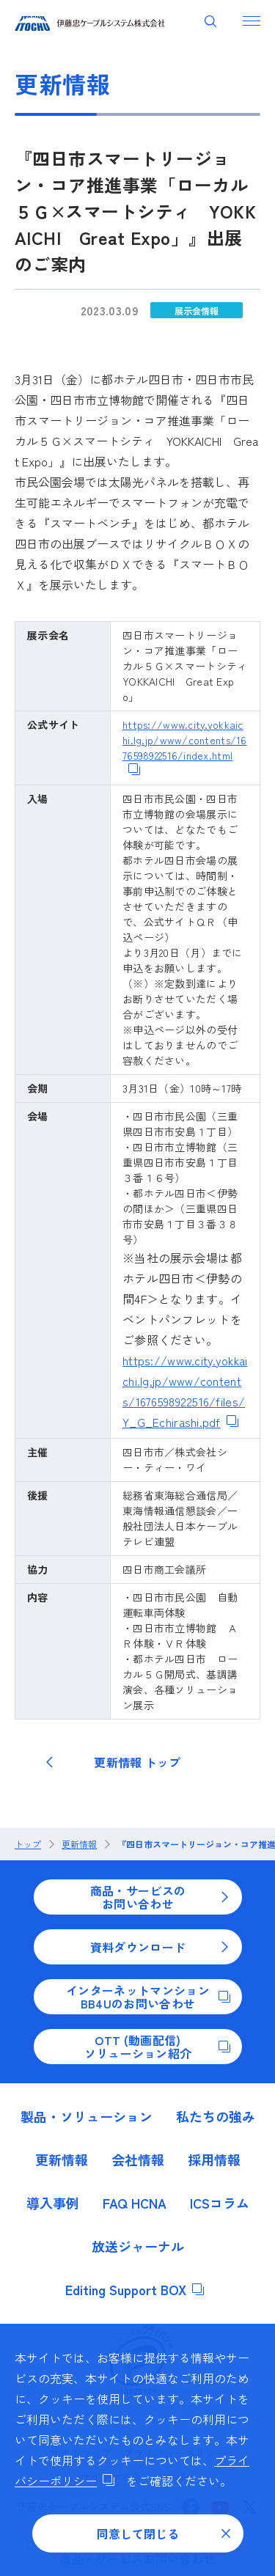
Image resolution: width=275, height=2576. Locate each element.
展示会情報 (197, 310)
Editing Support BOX (134, 2289)
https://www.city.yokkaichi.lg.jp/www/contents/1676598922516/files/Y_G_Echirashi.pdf (184, 1391)
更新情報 (79, 1844)
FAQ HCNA (134, 2202)
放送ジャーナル (138, 2246)
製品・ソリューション (87, 2116)
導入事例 (52, 2202)
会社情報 (137, 2159)
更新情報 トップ (112, 1762)
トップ (28, 1844)
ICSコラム (219, 2202)
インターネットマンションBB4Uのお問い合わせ (148, 1996)
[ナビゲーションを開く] (251, 20)
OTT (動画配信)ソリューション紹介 (157, 2046)
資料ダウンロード (160, 1947)
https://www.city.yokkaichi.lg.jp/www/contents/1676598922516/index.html (184, 747)
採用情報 (214, 2159)
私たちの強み (215, 2116)
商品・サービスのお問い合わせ (160, 1897)
